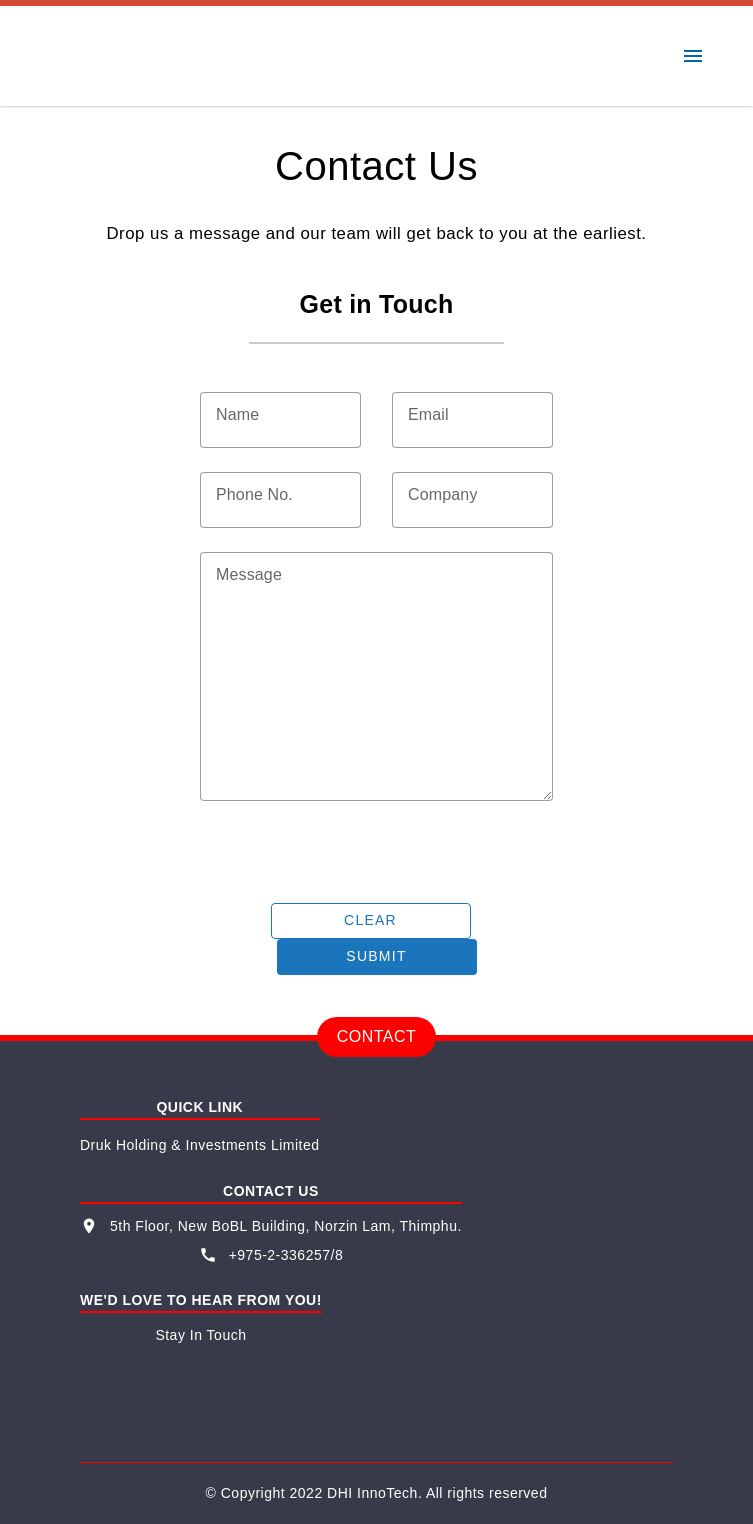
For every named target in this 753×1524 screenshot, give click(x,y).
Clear (370, 920)
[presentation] (352, 852)
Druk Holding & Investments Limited (200, 1145)
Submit (376, 956)
